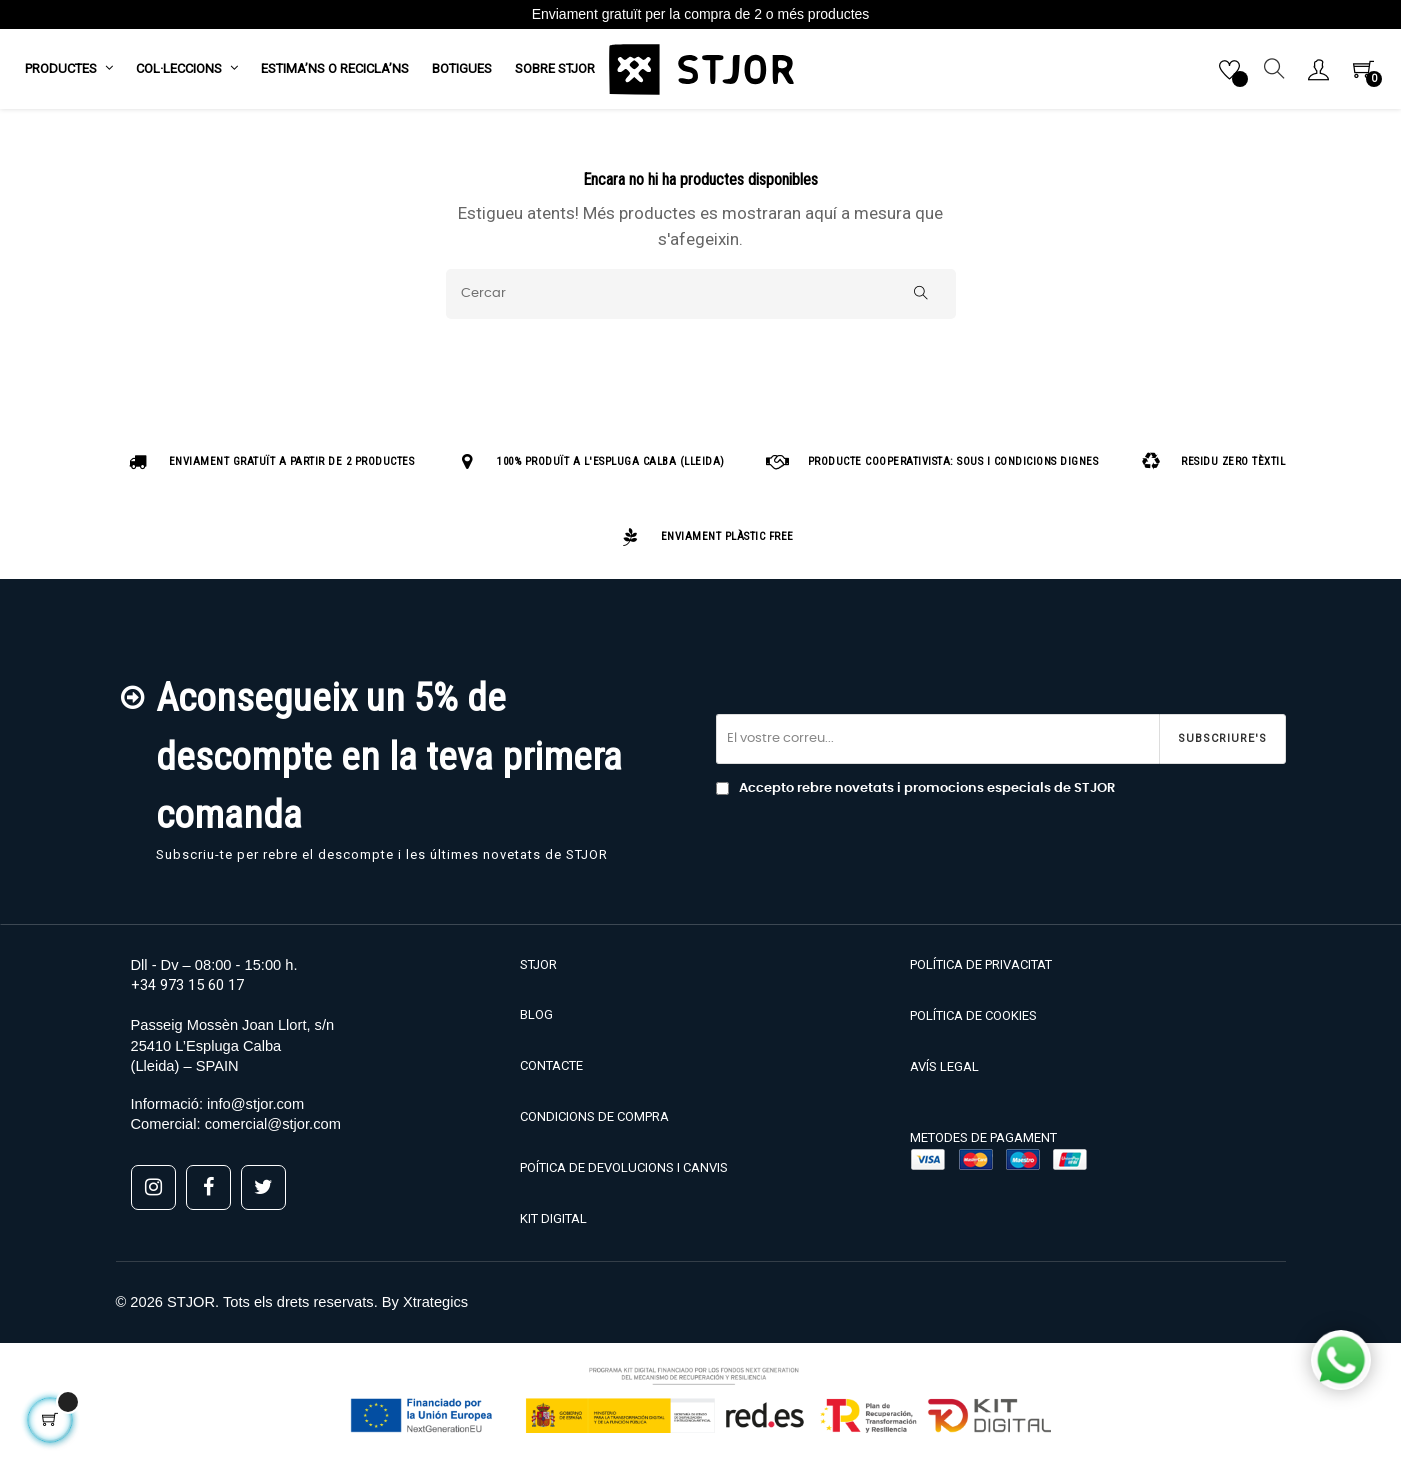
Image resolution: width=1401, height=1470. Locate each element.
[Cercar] (701, 302)
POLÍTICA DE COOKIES (973, 1023)
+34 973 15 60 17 (187, 993)
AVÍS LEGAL (944, 1074)
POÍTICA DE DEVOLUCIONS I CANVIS (624, 1175)
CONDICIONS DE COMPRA (594, 1124)
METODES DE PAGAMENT (983, 1145)
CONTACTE (551, 1073)
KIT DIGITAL (553, 1226)
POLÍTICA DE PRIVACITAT (981, 972)
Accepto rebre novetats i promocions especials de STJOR (915, 797)
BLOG (536, 1022)
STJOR (538, 972)
